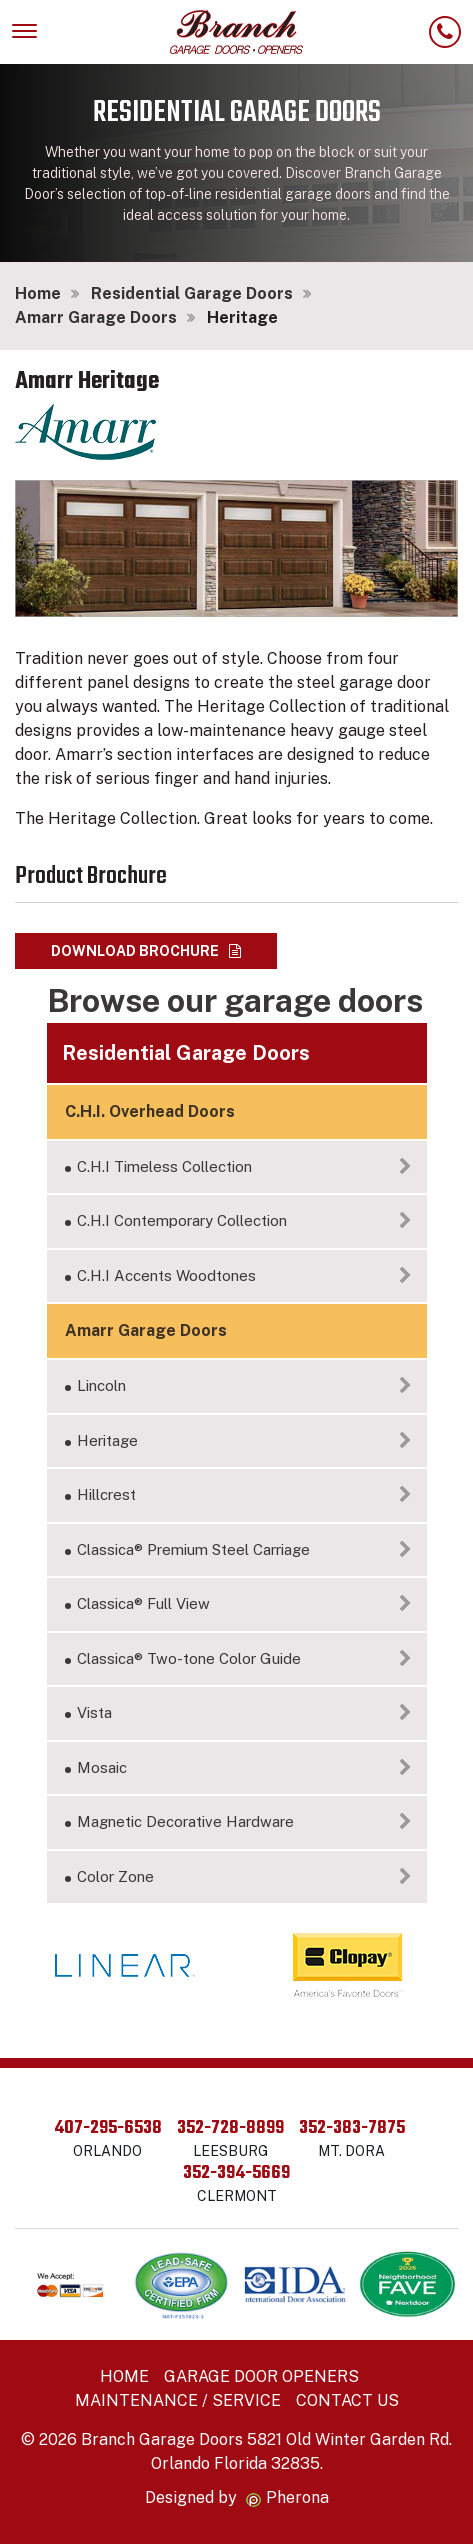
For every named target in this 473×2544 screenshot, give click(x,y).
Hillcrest (106, 1494)
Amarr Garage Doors (146, 1330)
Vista (94, 1712)
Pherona (297, 2497)
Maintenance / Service (178, 2400)
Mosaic (102, 1767)
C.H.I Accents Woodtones (166, 1275)
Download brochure (146, 951)
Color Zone (115, 1876)
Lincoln (101, 1385)
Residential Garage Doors (186, 1053)
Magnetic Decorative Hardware (185, 1821)
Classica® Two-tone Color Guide (189, 1658)
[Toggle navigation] (24, 33)
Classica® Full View (143, 1603)
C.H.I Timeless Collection (164, 1166)
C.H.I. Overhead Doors (150, 1111)
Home (124, 2376)
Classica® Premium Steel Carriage (193, 1549)
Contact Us (347, 2400)
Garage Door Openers (261, 2376)
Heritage (107, 1440)
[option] (126, 1965)
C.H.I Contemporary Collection (182, 1220)
